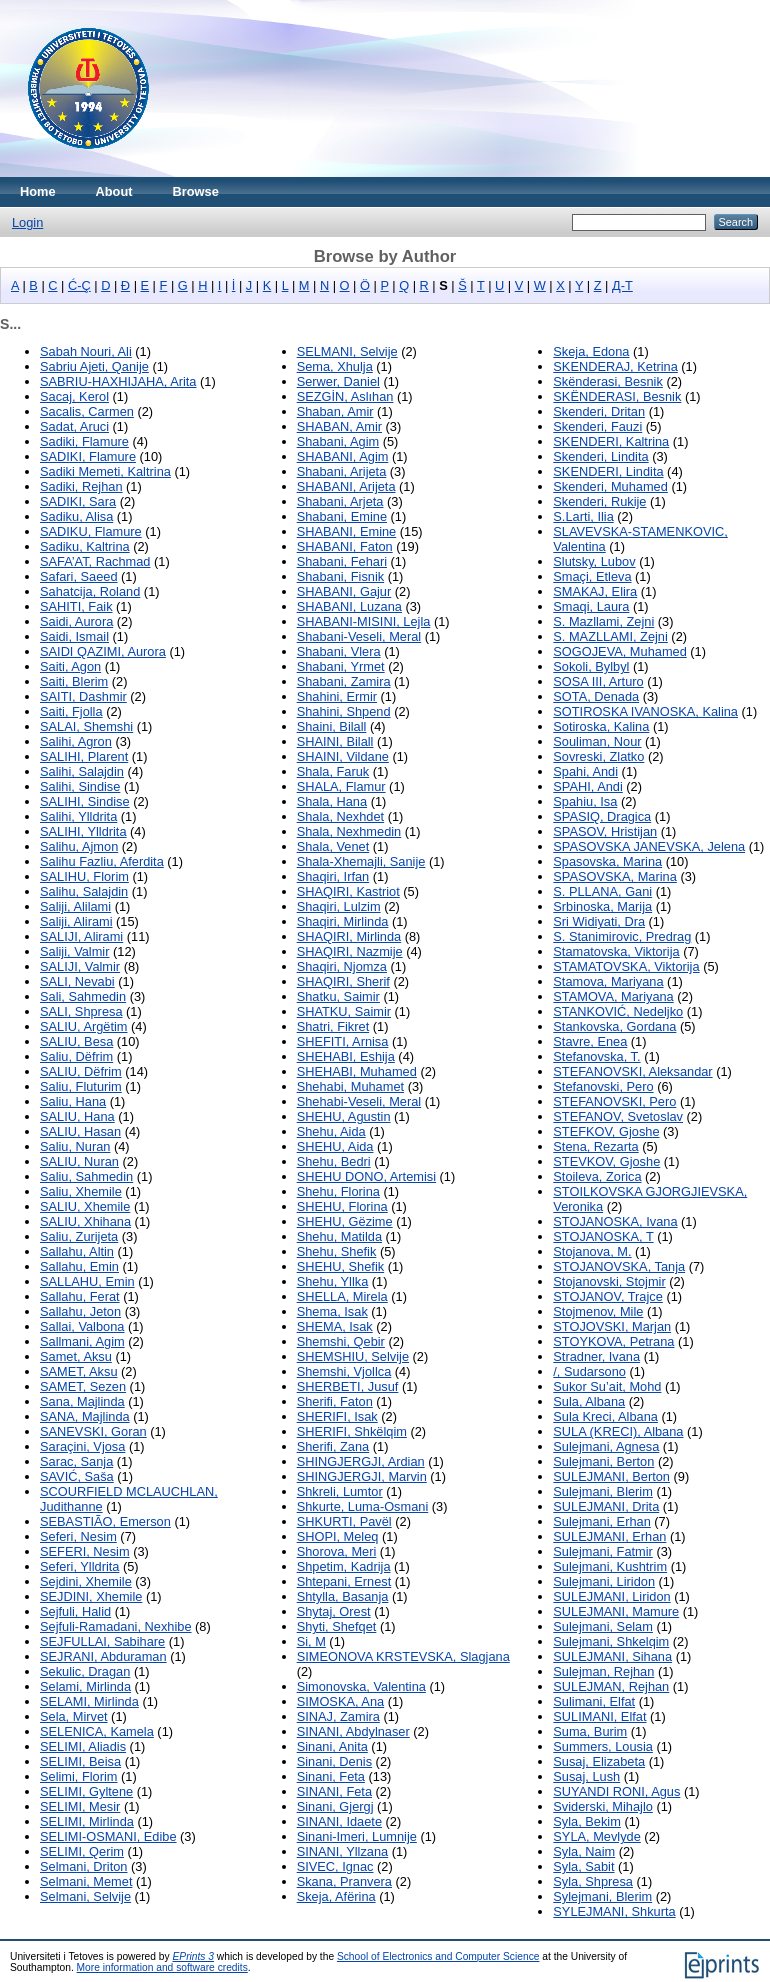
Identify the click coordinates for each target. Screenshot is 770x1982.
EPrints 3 (194, 1956)
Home (38, 191)
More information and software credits (162, 1967)
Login (27, 222)
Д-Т (622, 285)
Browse (196, 191)
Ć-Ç (79, 285)
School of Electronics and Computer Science (438, 1956)
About (114, 191)
